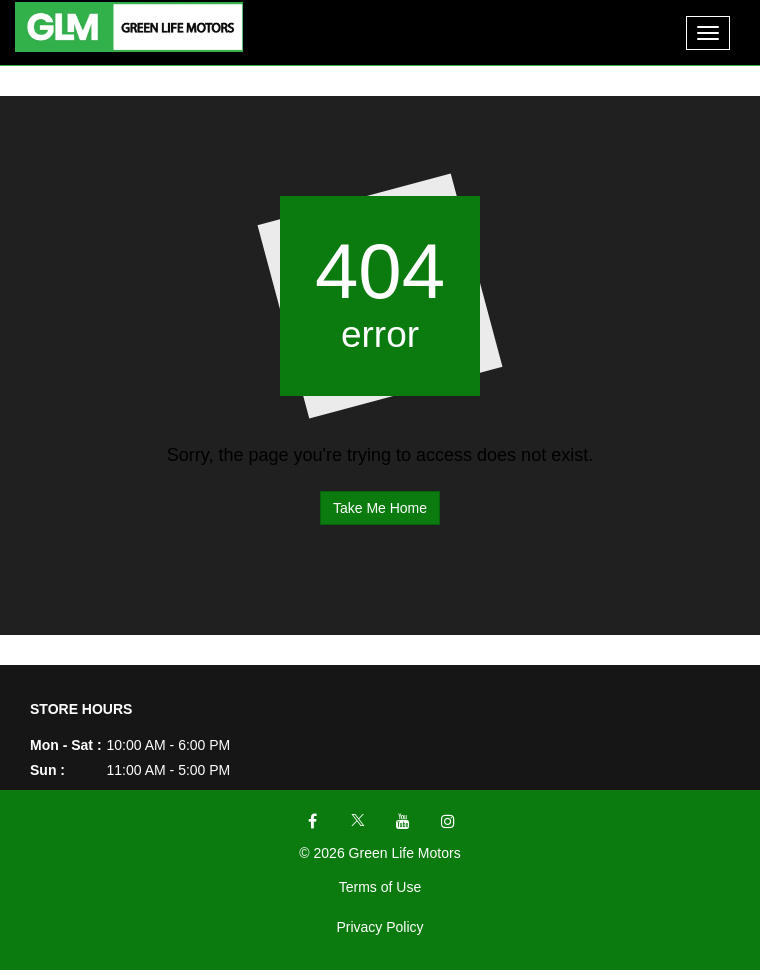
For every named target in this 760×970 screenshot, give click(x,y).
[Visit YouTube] (402, 821)
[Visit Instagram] (447, 821)
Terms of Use (380, 887)
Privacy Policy (379, 927)
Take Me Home (380, 508)
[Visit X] (357, 821)
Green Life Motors (405, 853)
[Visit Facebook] (312, 821)
